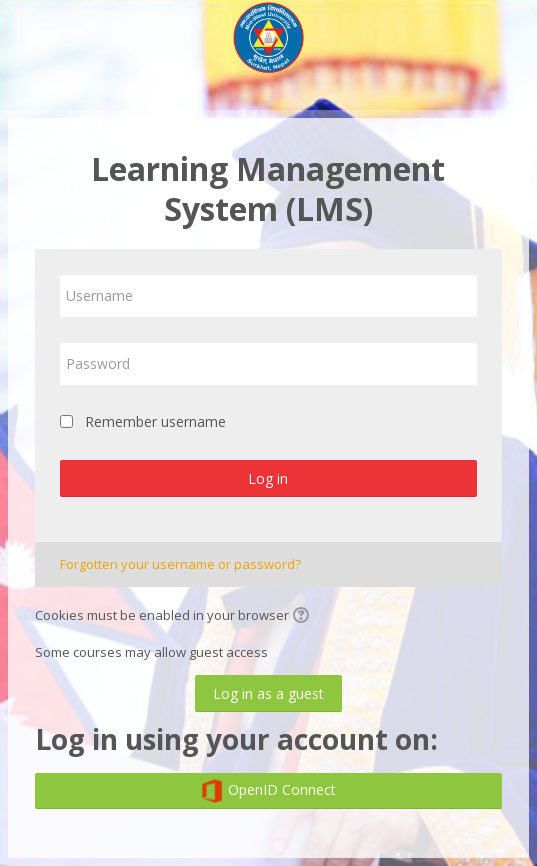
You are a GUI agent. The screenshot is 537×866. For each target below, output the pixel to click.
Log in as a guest (268, 693)
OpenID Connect (268, 791)
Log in (268, 478)
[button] (304, 617)
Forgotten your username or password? (180, 564)
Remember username (155, 421)
